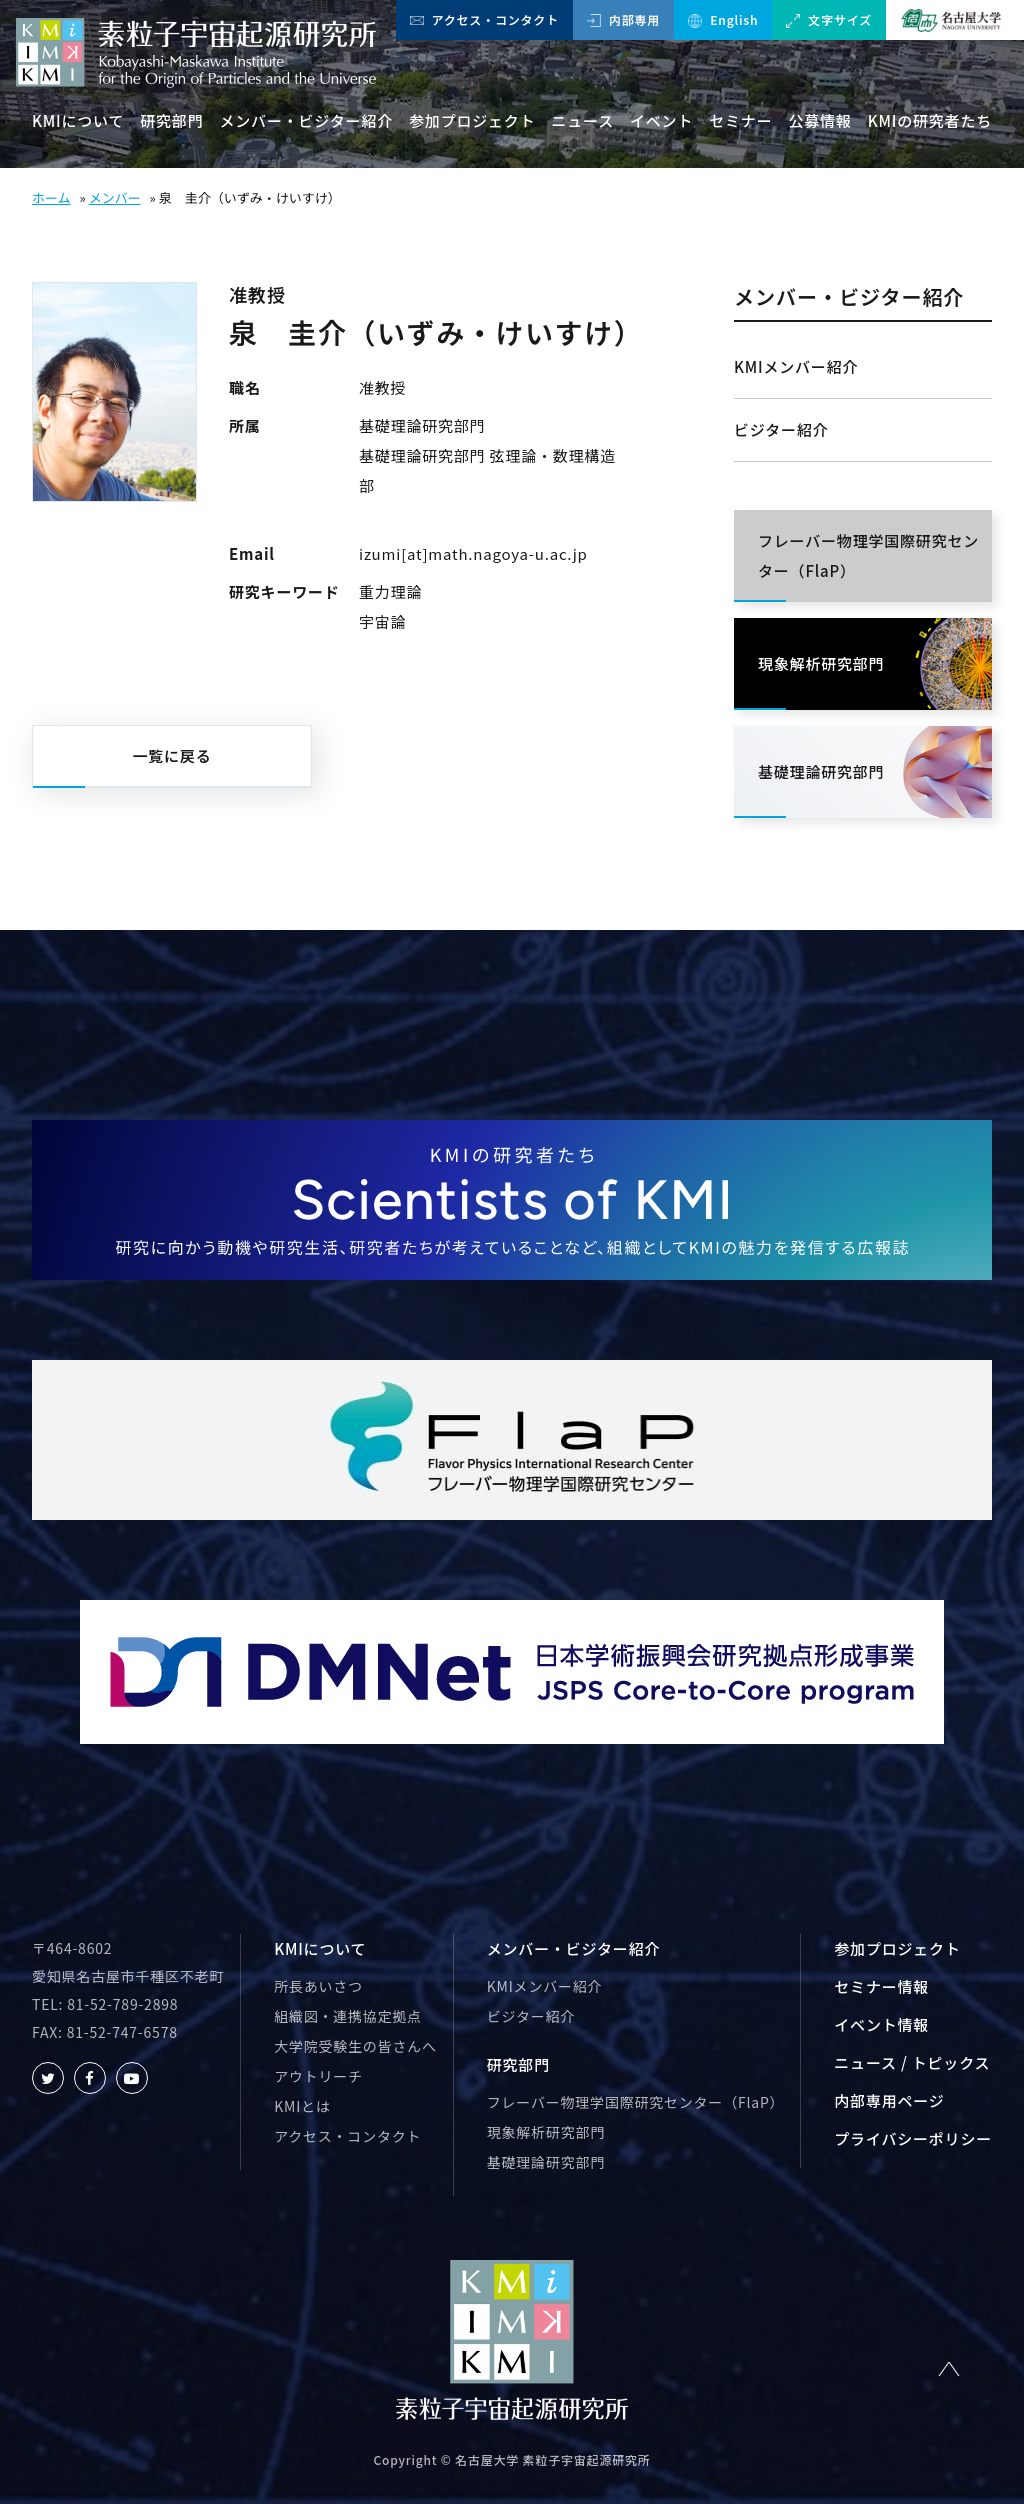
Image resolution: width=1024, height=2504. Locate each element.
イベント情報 (881, 2024)
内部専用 (623, 19)
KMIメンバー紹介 (796, 366)
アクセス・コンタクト (484, 19)
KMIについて (78, 120)
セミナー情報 (881, 1986)
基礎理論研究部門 (546, 2162)
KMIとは (302, 2106)
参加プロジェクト (472, 120)
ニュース (583, 120)
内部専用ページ (889, 2100)
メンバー (115, 197)
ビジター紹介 (781, 429)
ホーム (51, 197)
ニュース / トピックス (912, 2062)
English (723, 19)
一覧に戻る (171, 755)
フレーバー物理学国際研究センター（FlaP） (636, 2102)
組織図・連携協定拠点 (348, 2016)
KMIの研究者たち (930, 120)
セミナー (740, 120)
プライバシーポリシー (913, 2138)
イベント (661, 120)
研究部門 (171, 120)
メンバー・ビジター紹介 (306, 120)
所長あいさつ (318, 1986)
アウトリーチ (318, 2076)
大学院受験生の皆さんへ (355, 2046)
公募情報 (820, 120)
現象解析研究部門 (546, 2132)
